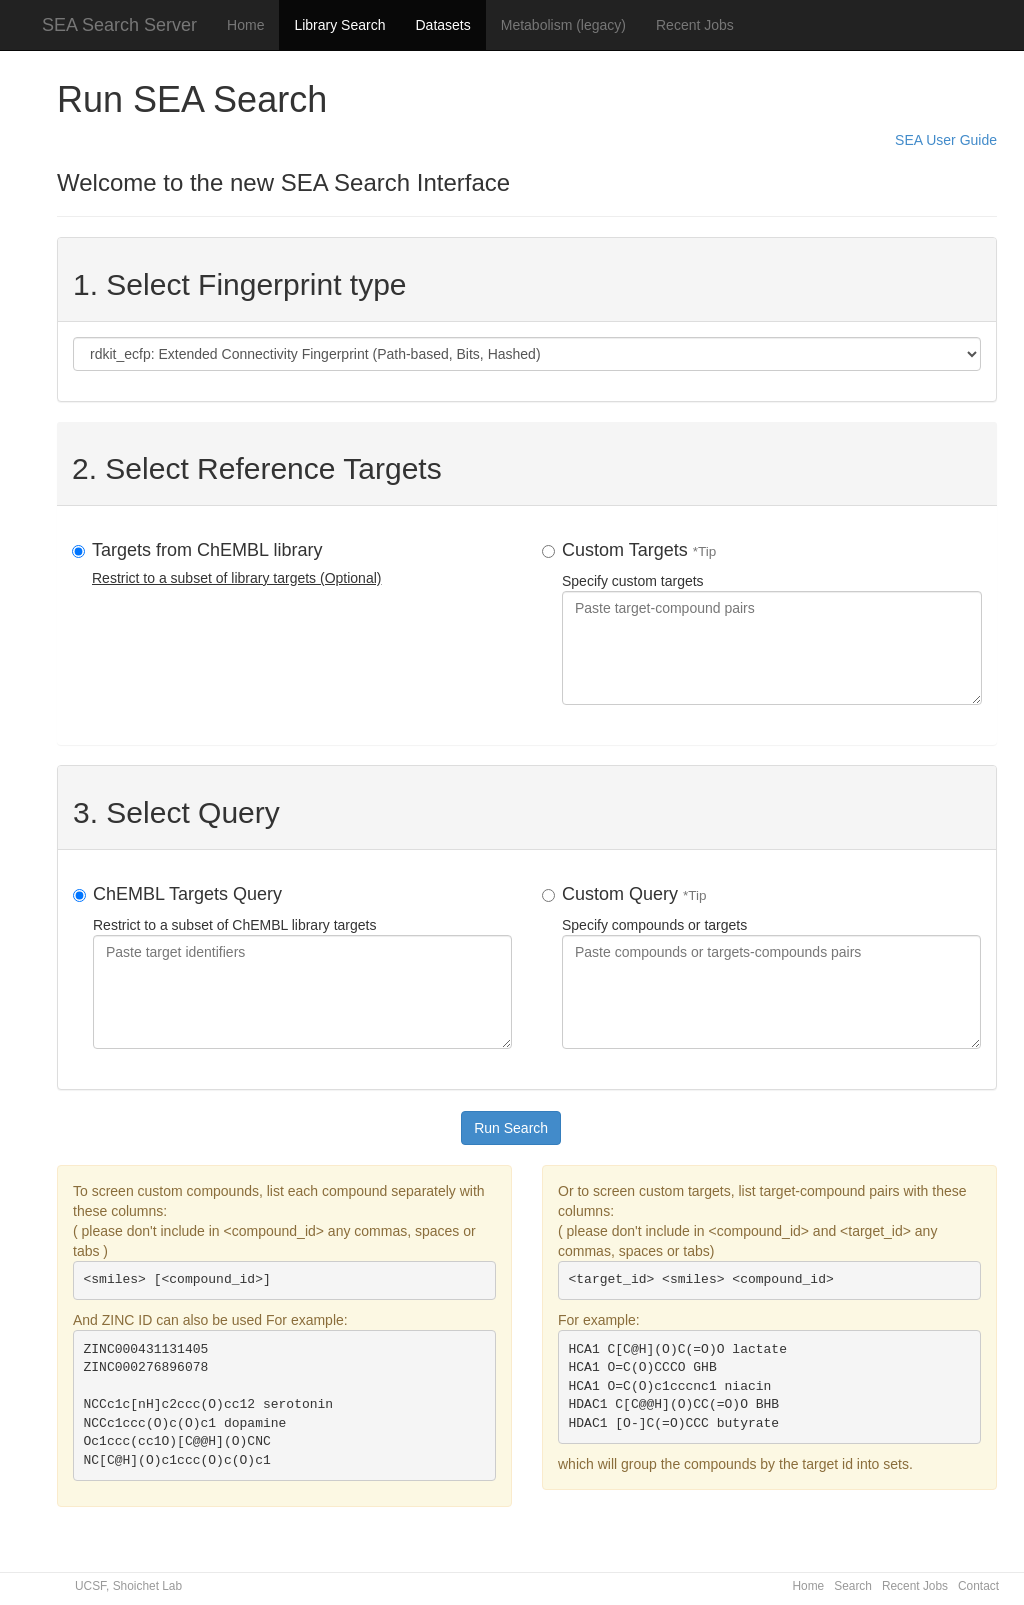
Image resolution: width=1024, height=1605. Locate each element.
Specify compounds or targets (771, 966)
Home (245, 25)
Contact (978, 1586)
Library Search (339, 25)
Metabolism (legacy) (563, 25)
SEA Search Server (119, 25)
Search (853, 1586)
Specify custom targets (772, 622)
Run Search (511, 1128)
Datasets (442, 25)
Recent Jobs (695, 25)
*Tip (705, 551)
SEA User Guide (946, 140)
